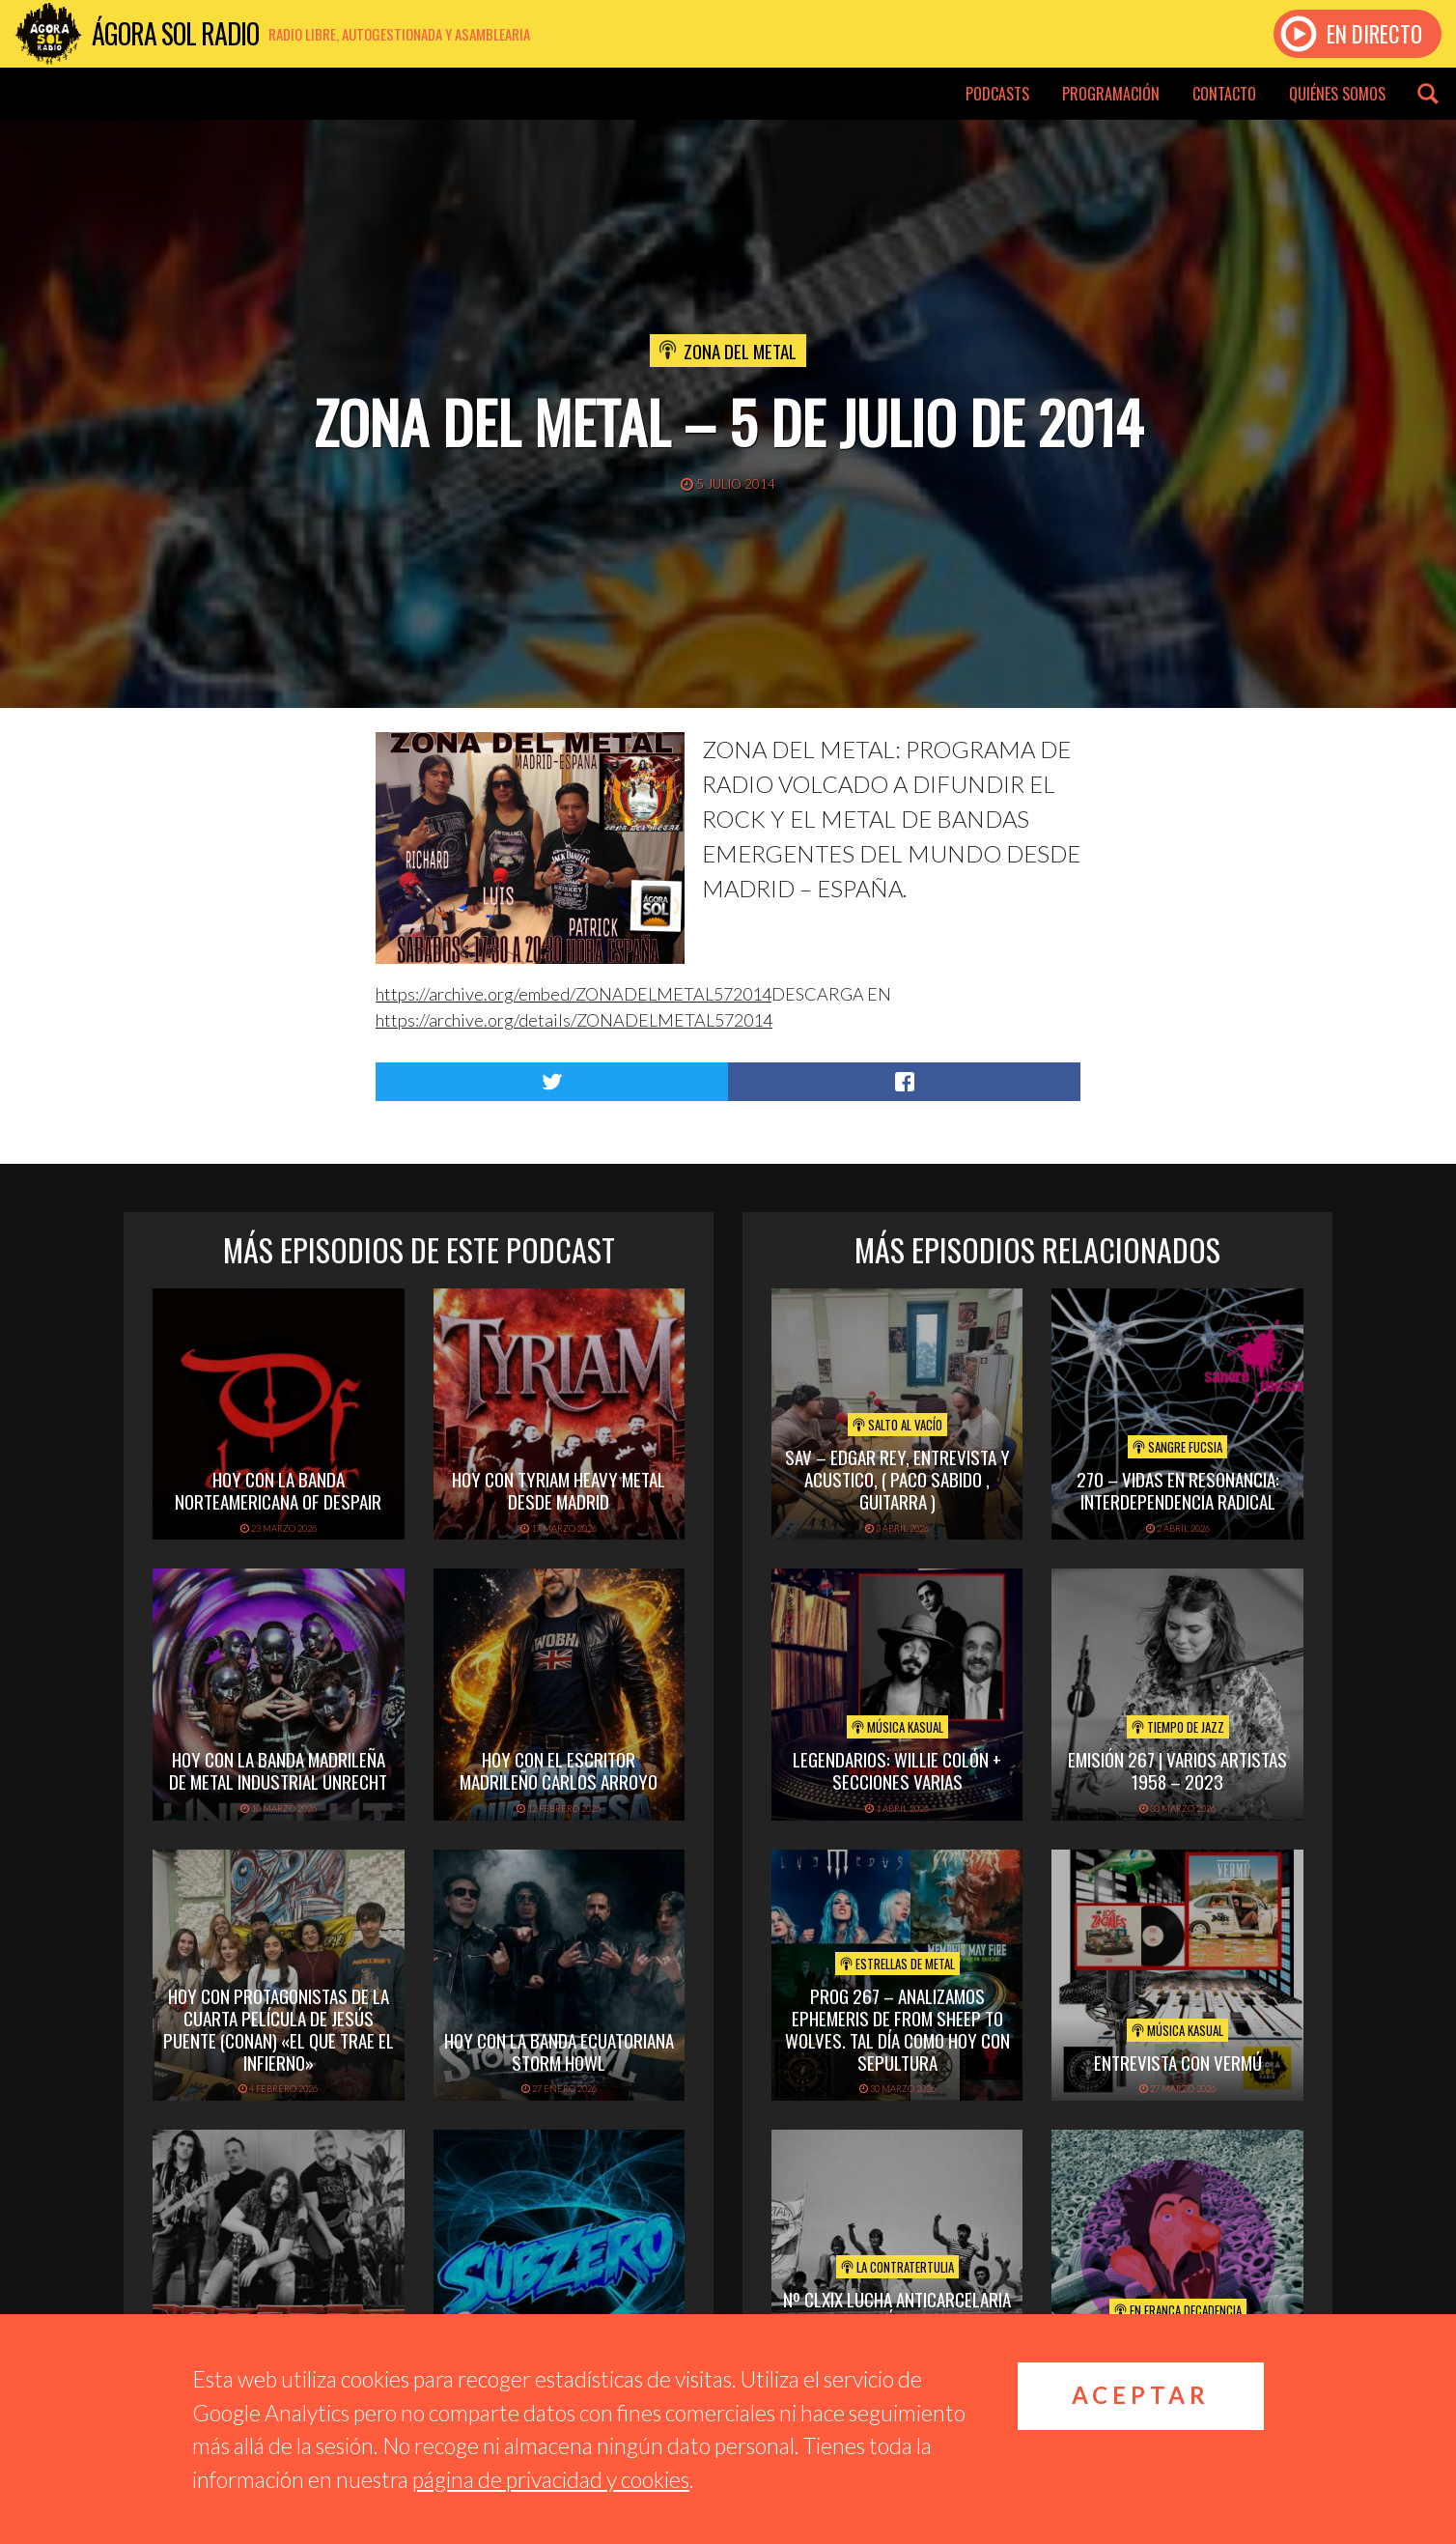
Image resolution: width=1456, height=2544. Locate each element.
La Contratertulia (897, 2266)
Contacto (1224, 93)
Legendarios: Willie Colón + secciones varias (897, 1770)
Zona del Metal (740, 350)
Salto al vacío (897, 1424)
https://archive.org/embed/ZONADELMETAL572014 (573, 993)
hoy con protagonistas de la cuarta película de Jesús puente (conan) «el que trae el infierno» (278, 2028)
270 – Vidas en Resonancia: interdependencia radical (1178, 1489)
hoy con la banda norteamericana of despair (278, 1489)
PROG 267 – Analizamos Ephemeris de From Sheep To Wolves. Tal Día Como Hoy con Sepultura (897, 2028)
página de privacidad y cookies (550, 2479)
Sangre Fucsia (1177, 1446)
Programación (1111, 93)
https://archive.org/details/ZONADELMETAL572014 (574, 1020)
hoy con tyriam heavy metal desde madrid (558, 1489)
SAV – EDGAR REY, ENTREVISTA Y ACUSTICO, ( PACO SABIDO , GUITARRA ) (897, 1478)
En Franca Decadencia (1178, 2310)
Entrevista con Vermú (1178, 2062)
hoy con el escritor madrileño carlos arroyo (559, 1770)
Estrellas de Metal (897, 1963)
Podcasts (997, 93)
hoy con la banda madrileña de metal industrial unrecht (278, 1770)
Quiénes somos (1337, 93)
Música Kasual (897, 1727)
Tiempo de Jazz (1178, 1727)
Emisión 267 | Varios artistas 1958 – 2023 (1177, 1770)
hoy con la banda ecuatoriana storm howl (559, 2051)
